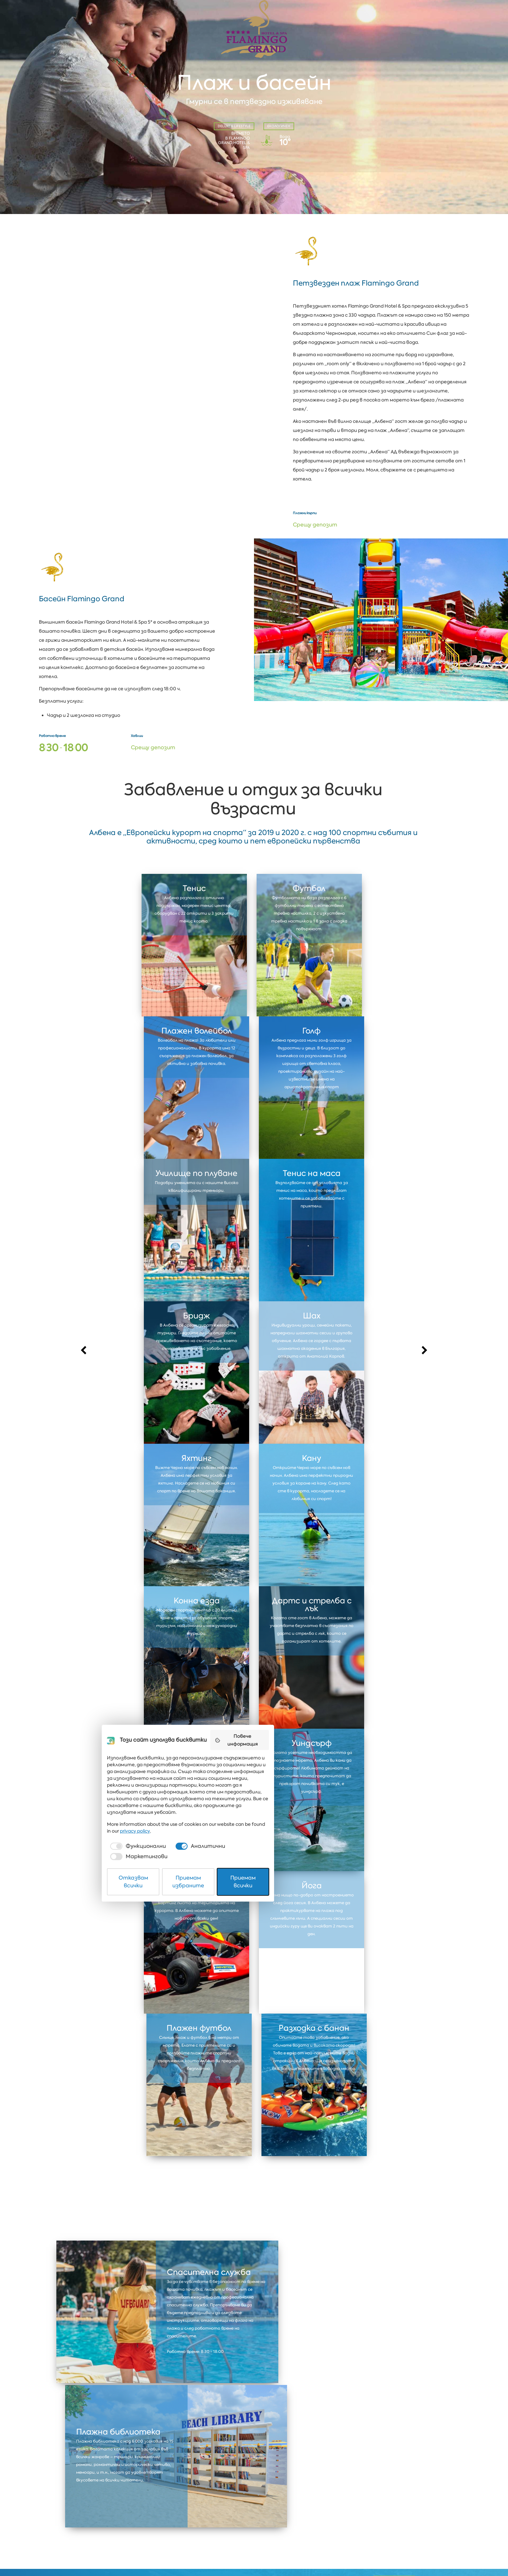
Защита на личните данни (122, 2550)
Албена (110, 2497)
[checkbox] (174, 2533)
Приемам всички (328, 2554)
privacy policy (331, 2518)
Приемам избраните (254, 2554)
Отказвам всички (180, 2554)
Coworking (399, 2497)
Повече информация (332, 2451)
